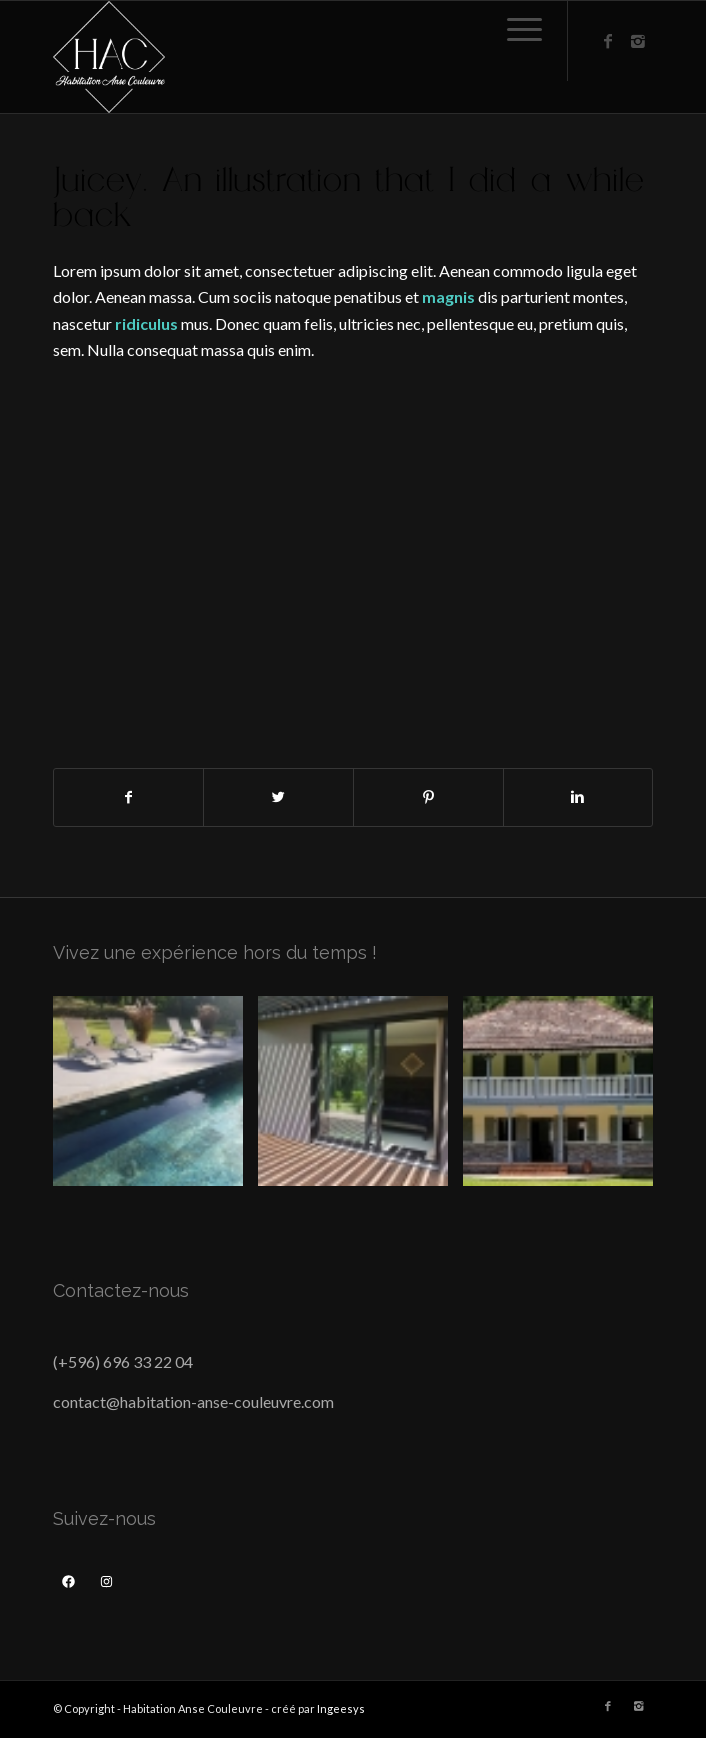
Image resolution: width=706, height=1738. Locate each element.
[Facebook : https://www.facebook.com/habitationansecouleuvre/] (68, 1582)
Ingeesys (341, 1708)
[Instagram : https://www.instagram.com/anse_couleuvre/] (106, 1582)
